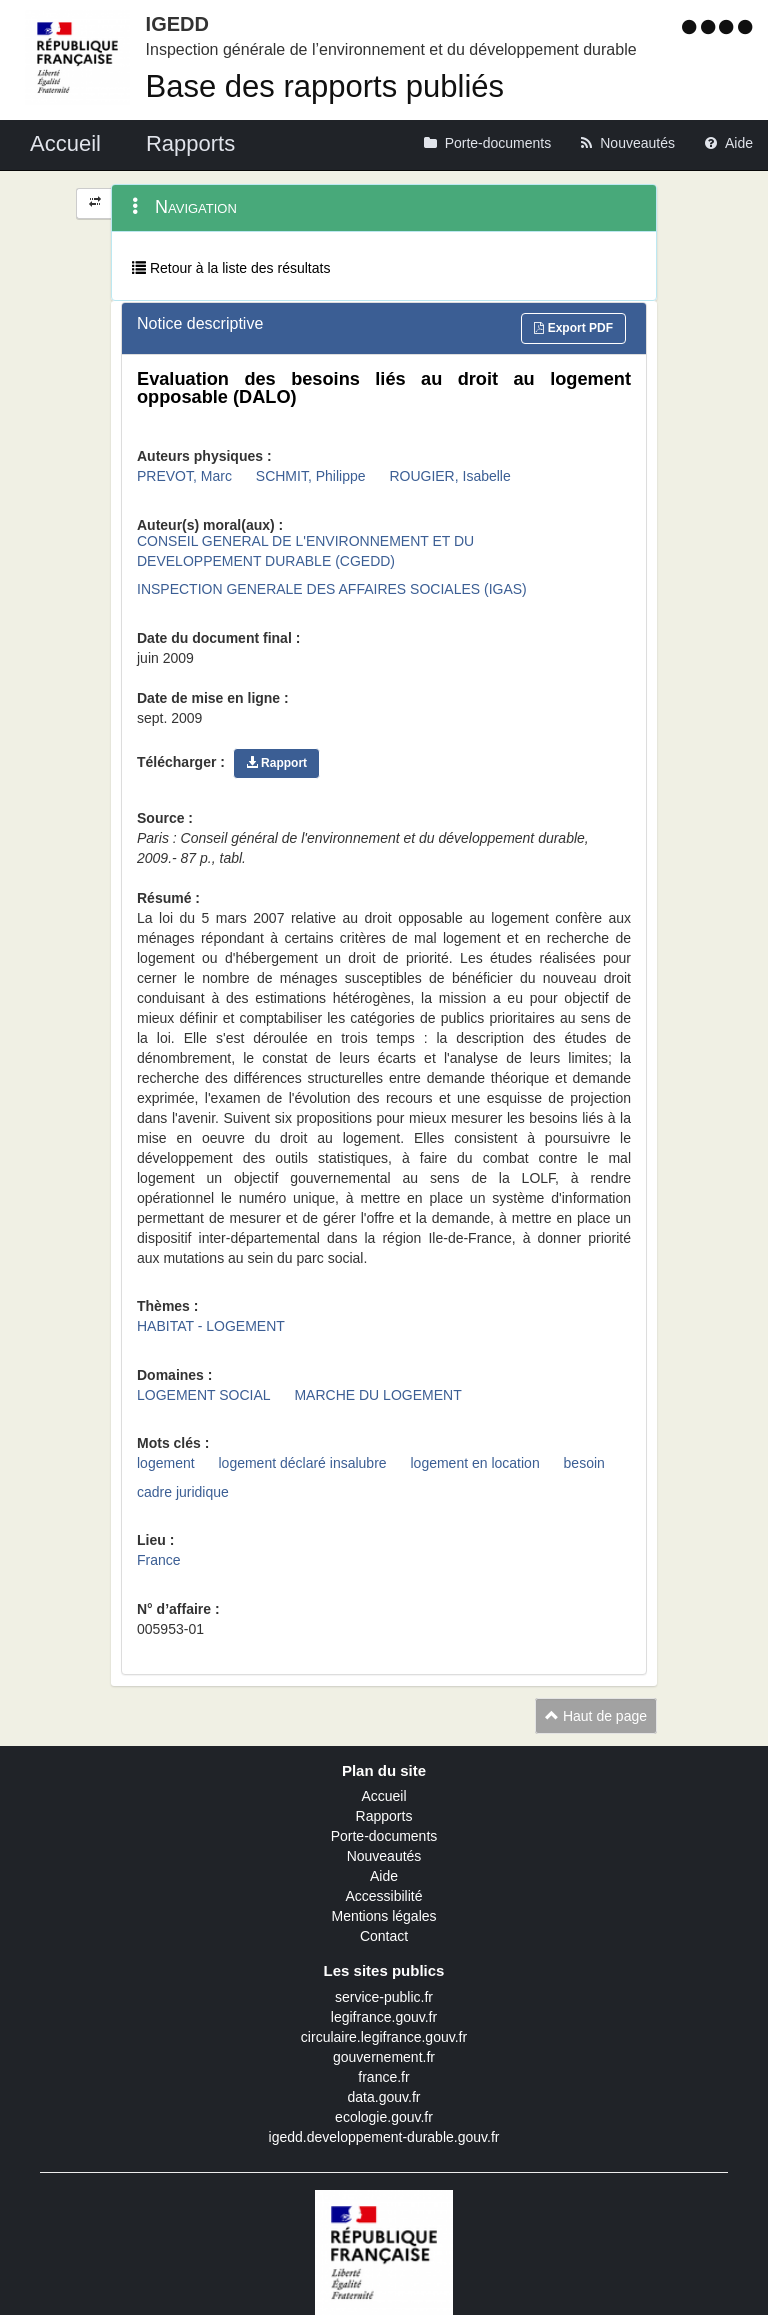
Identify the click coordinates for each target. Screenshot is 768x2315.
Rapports (384, 1816)
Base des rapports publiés (325, 86)
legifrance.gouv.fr (384, 2017)
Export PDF (573, 328)
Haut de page (596, 1716)
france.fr (383, 2077)
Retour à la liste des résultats (231, 268)
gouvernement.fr (384, 2057)
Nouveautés (384, 1856)
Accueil (383, 1796)
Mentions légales (383, 1916)
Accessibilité (383, 1896)
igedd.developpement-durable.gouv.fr (384, 2137)
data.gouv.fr (384, 2097)
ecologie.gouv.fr (384, 2117)
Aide (384, 1876)
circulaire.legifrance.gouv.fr (384, 2037)
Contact (384, 1936)
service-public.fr (384, 1997)
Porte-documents (384, 1836)
